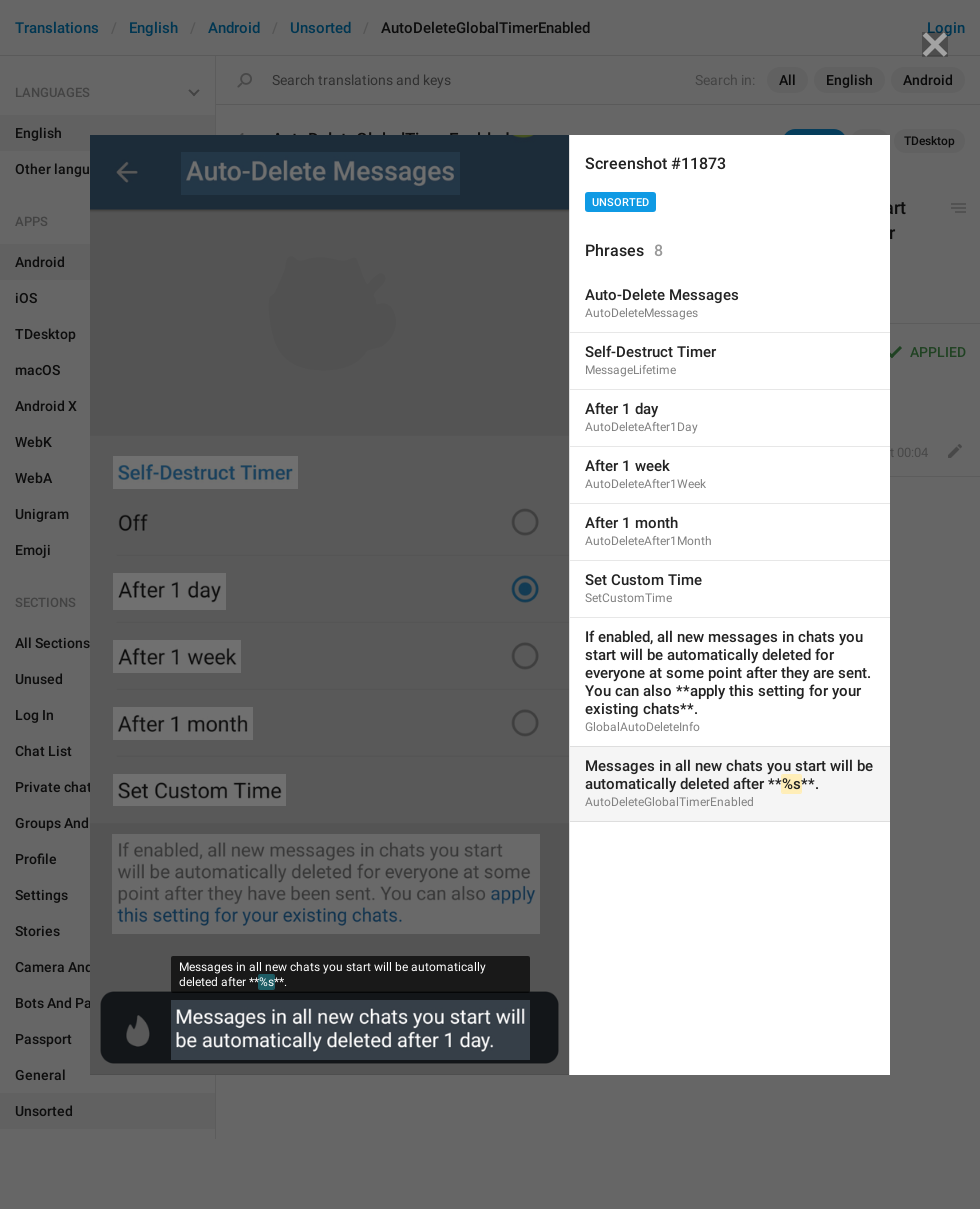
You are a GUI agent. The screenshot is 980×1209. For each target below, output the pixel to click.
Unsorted (620, 202)
